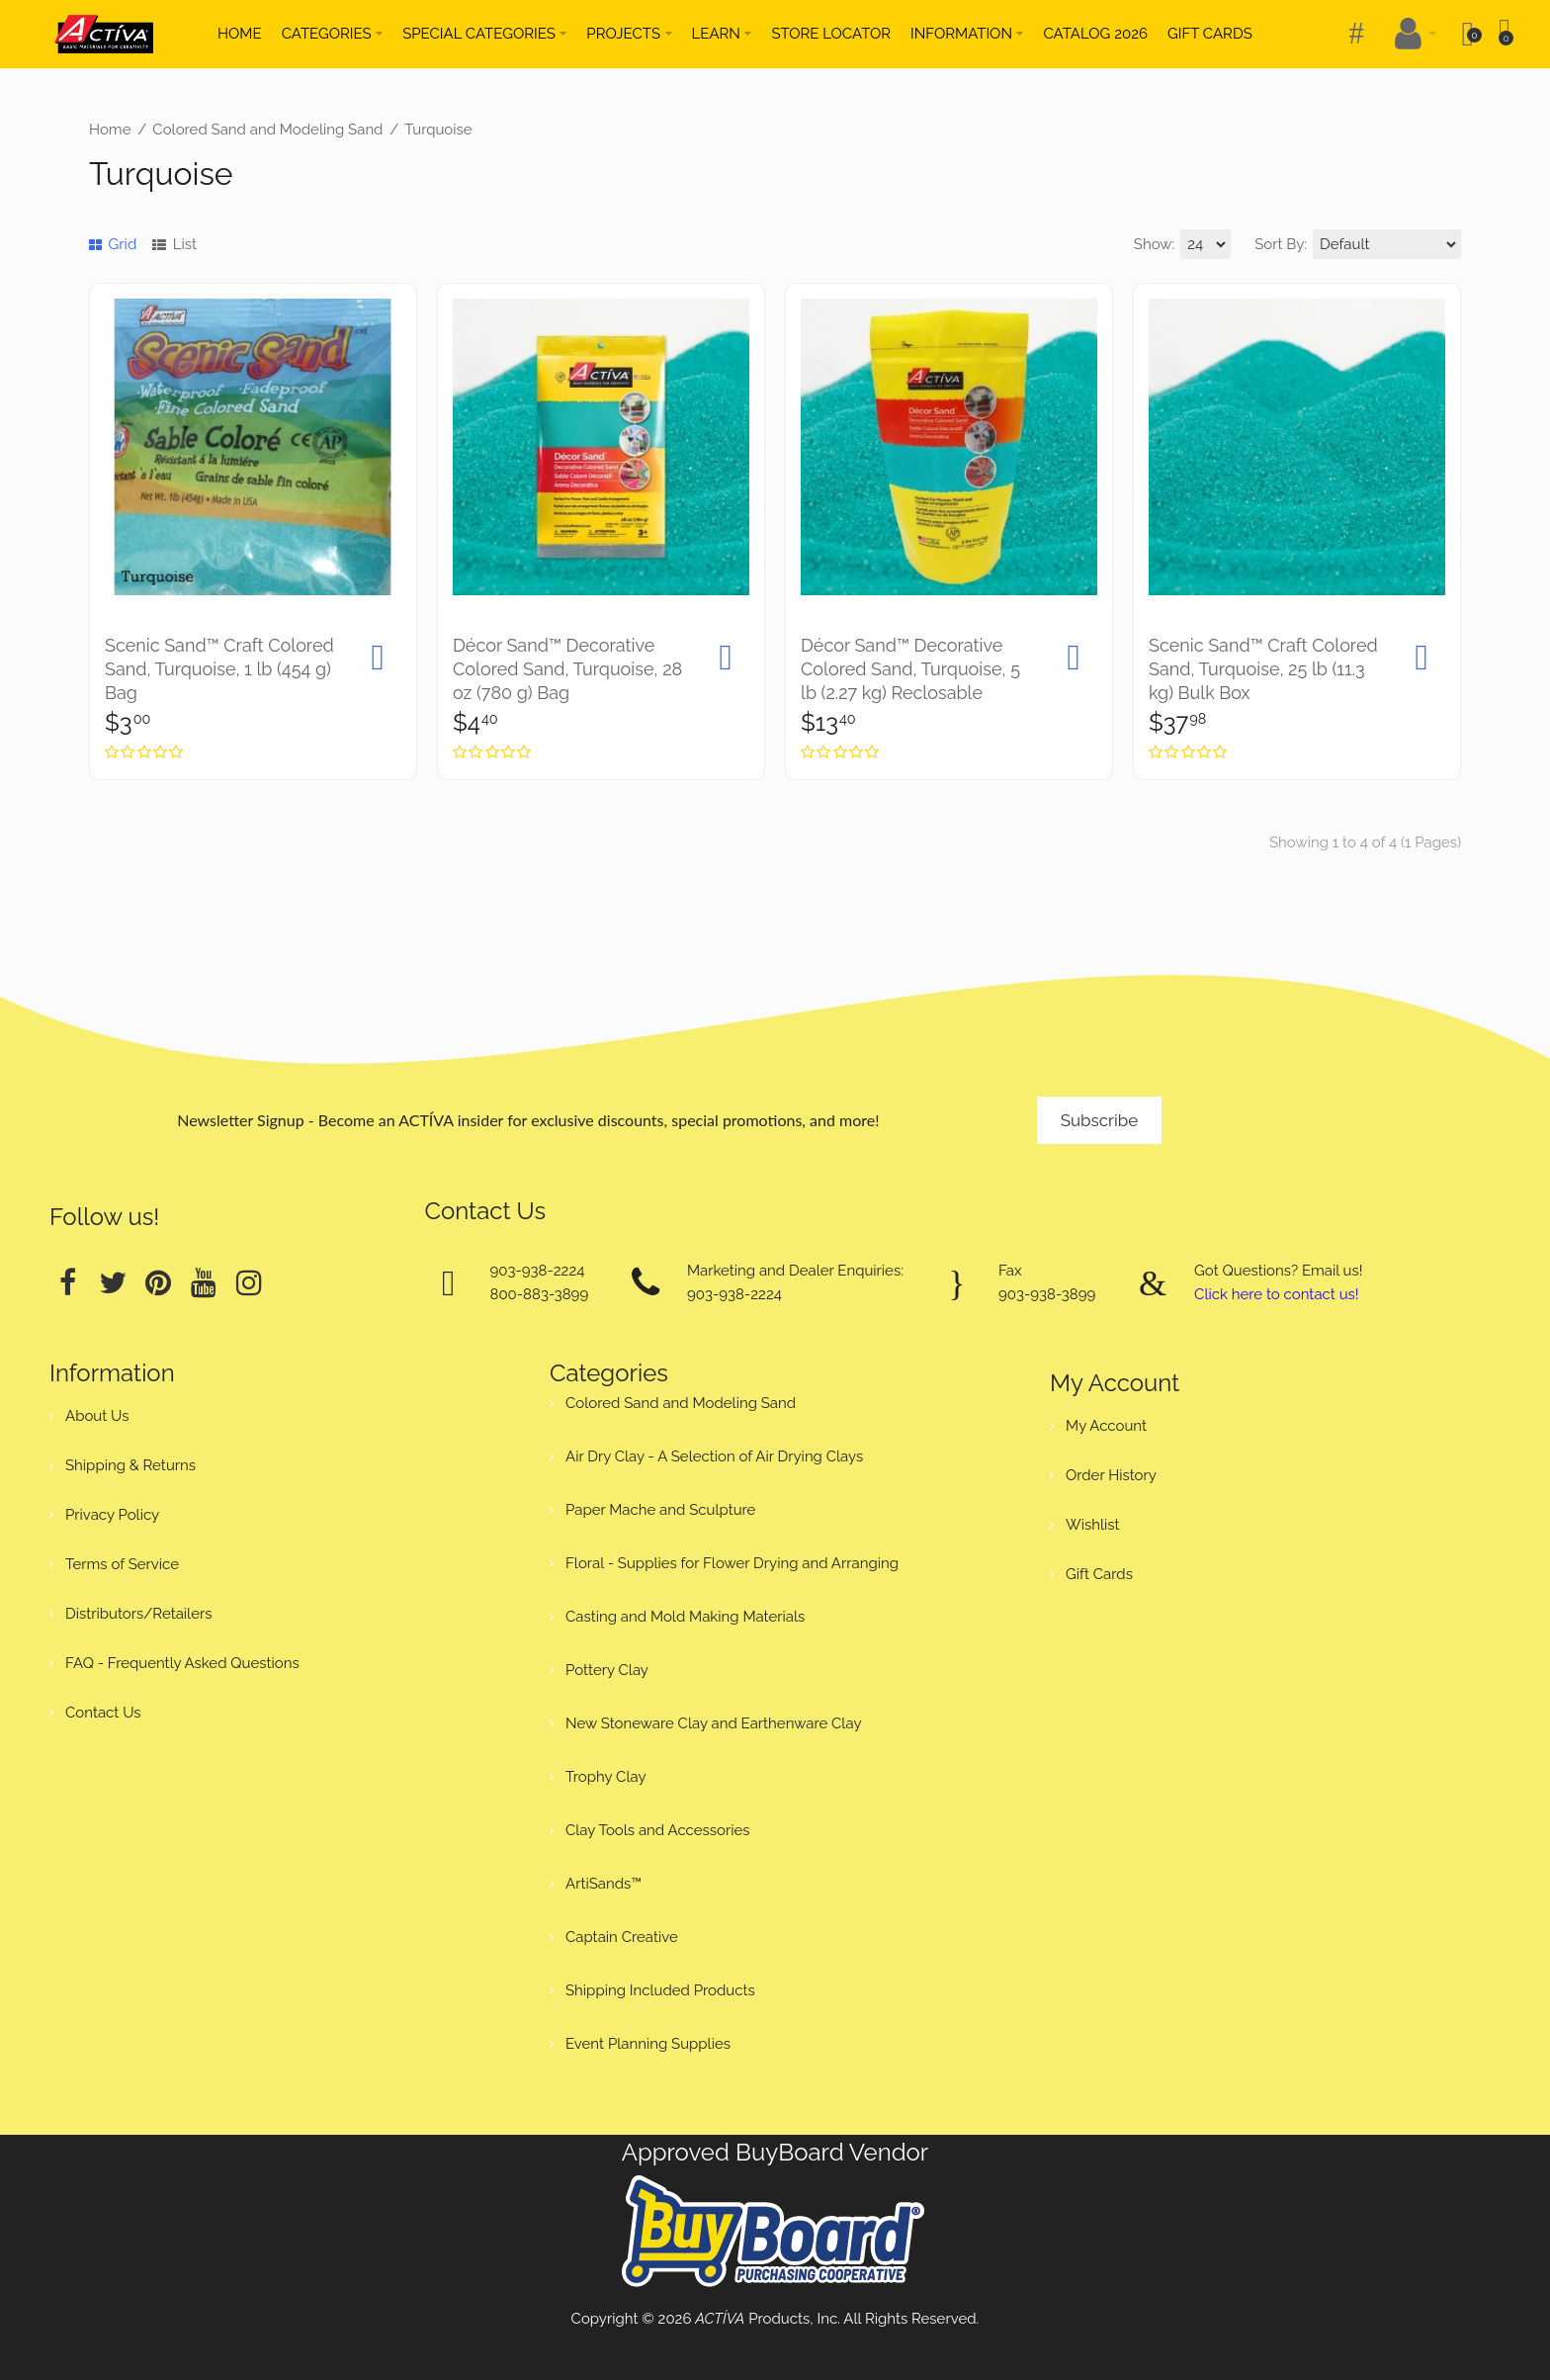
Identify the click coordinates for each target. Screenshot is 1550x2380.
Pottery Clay (606, 1670)
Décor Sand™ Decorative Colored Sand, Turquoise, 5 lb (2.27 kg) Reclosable (910, 669)
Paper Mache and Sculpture (660, 1510)
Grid (112, 244)
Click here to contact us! (1276, 1294)
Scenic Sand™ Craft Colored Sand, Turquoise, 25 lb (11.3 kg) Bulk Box (1263, 669)
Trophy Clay (605, 1777)
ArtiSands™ (603, 1884)
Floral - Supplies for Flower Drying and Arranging (732, 1563)
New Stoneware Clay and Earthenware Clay (713, 1723)
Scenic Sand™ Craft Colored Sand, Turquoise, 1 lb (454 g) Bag (219, 669)
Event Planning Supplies (648, 2044)
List (174, 244)
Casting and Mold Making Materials (685, 1617)
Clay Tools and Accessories (657, 1830)
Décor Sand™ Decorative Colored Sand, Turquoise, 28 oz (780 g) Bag (567, 669)
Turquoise (438, 129)
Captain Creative (621, 1937)
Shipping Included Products (660, 1990)
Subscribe (1100, 1120)
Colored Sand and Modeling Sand (267, 129)
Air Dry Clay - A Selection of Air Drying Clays (714, 1456)
